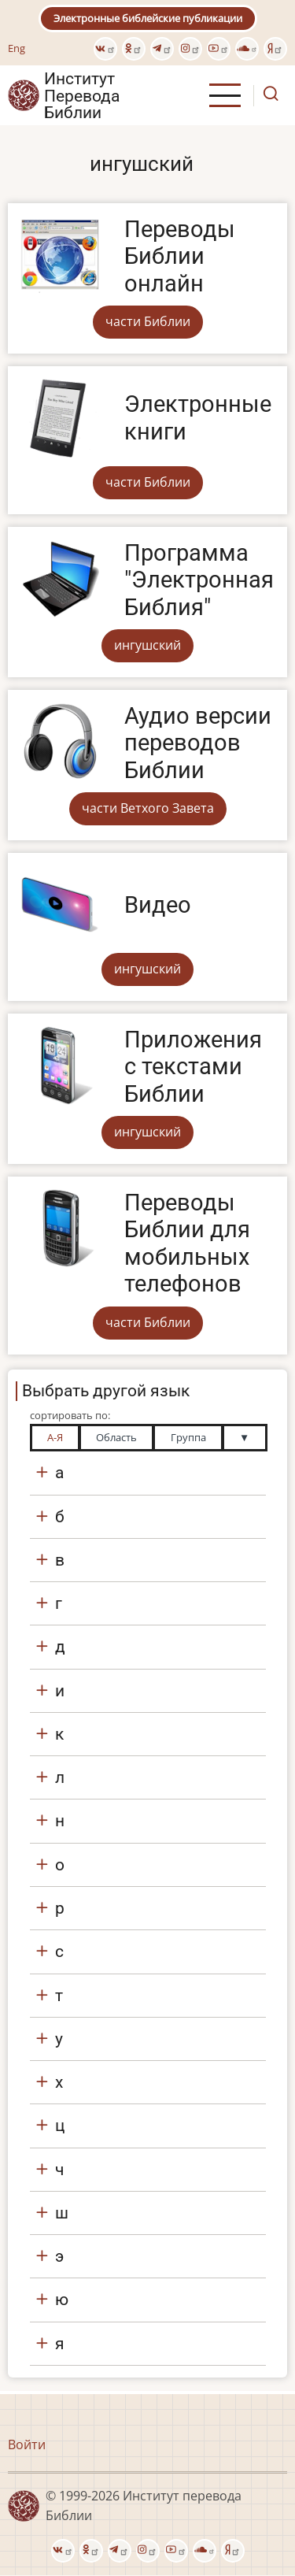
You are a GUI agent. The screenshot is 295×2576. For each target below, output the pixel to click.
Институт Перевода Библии (82, 95)
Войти (27, 2444)
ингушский (147, 645)
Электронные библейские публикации (147, 18)
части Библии (147, 321)
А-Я (55, 1437)
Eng (16, 48)
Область (116, 1437)
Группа (188, 1437)
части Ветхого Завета (148, 808)
